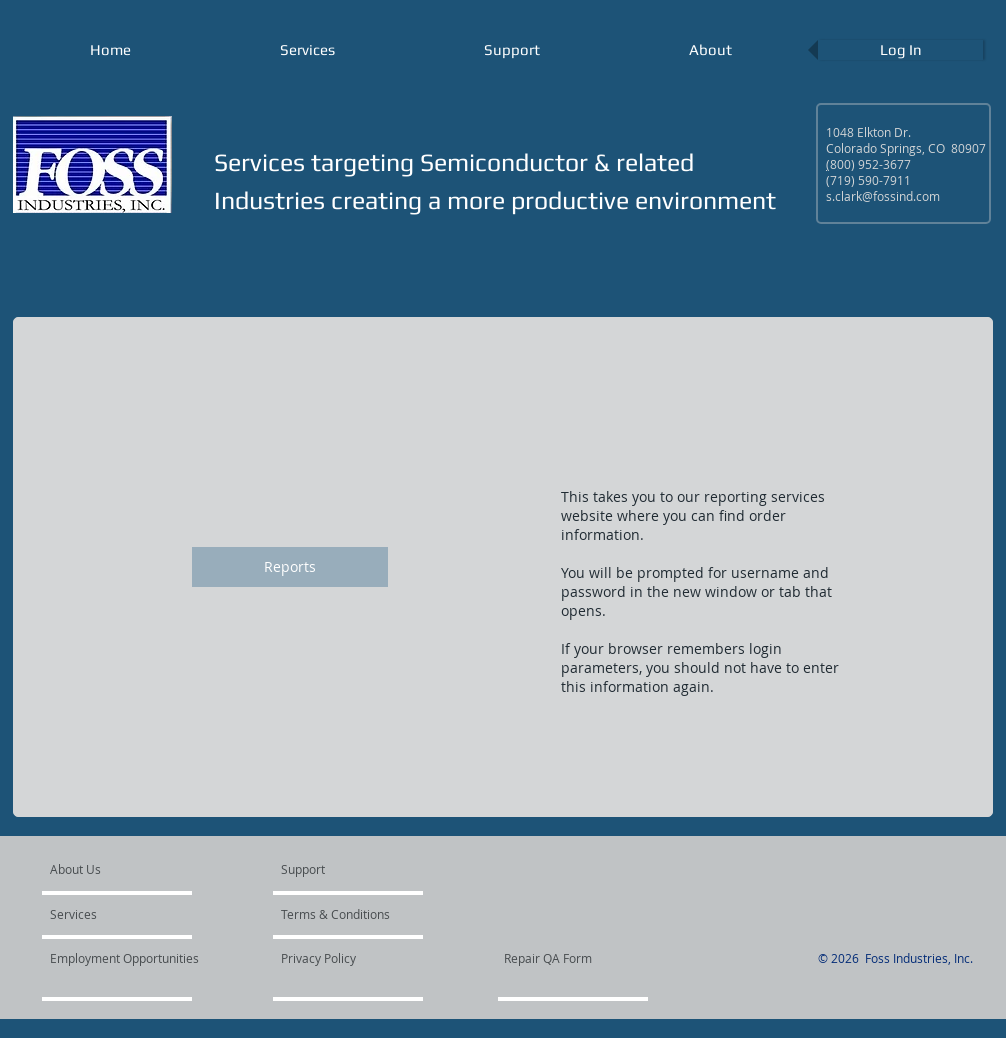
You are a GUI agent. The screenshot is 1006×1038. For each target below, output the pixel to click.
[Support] (328, 869)
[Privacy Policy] (335, 958)
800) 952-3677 (870, 164)
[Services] (107, 914)
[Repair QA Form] (576, 958)
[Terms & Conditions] (338, 914)
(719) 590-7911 (868, 180)
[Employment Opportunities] (126, 958)
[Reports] (290, 567)
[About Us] (126, 869)
